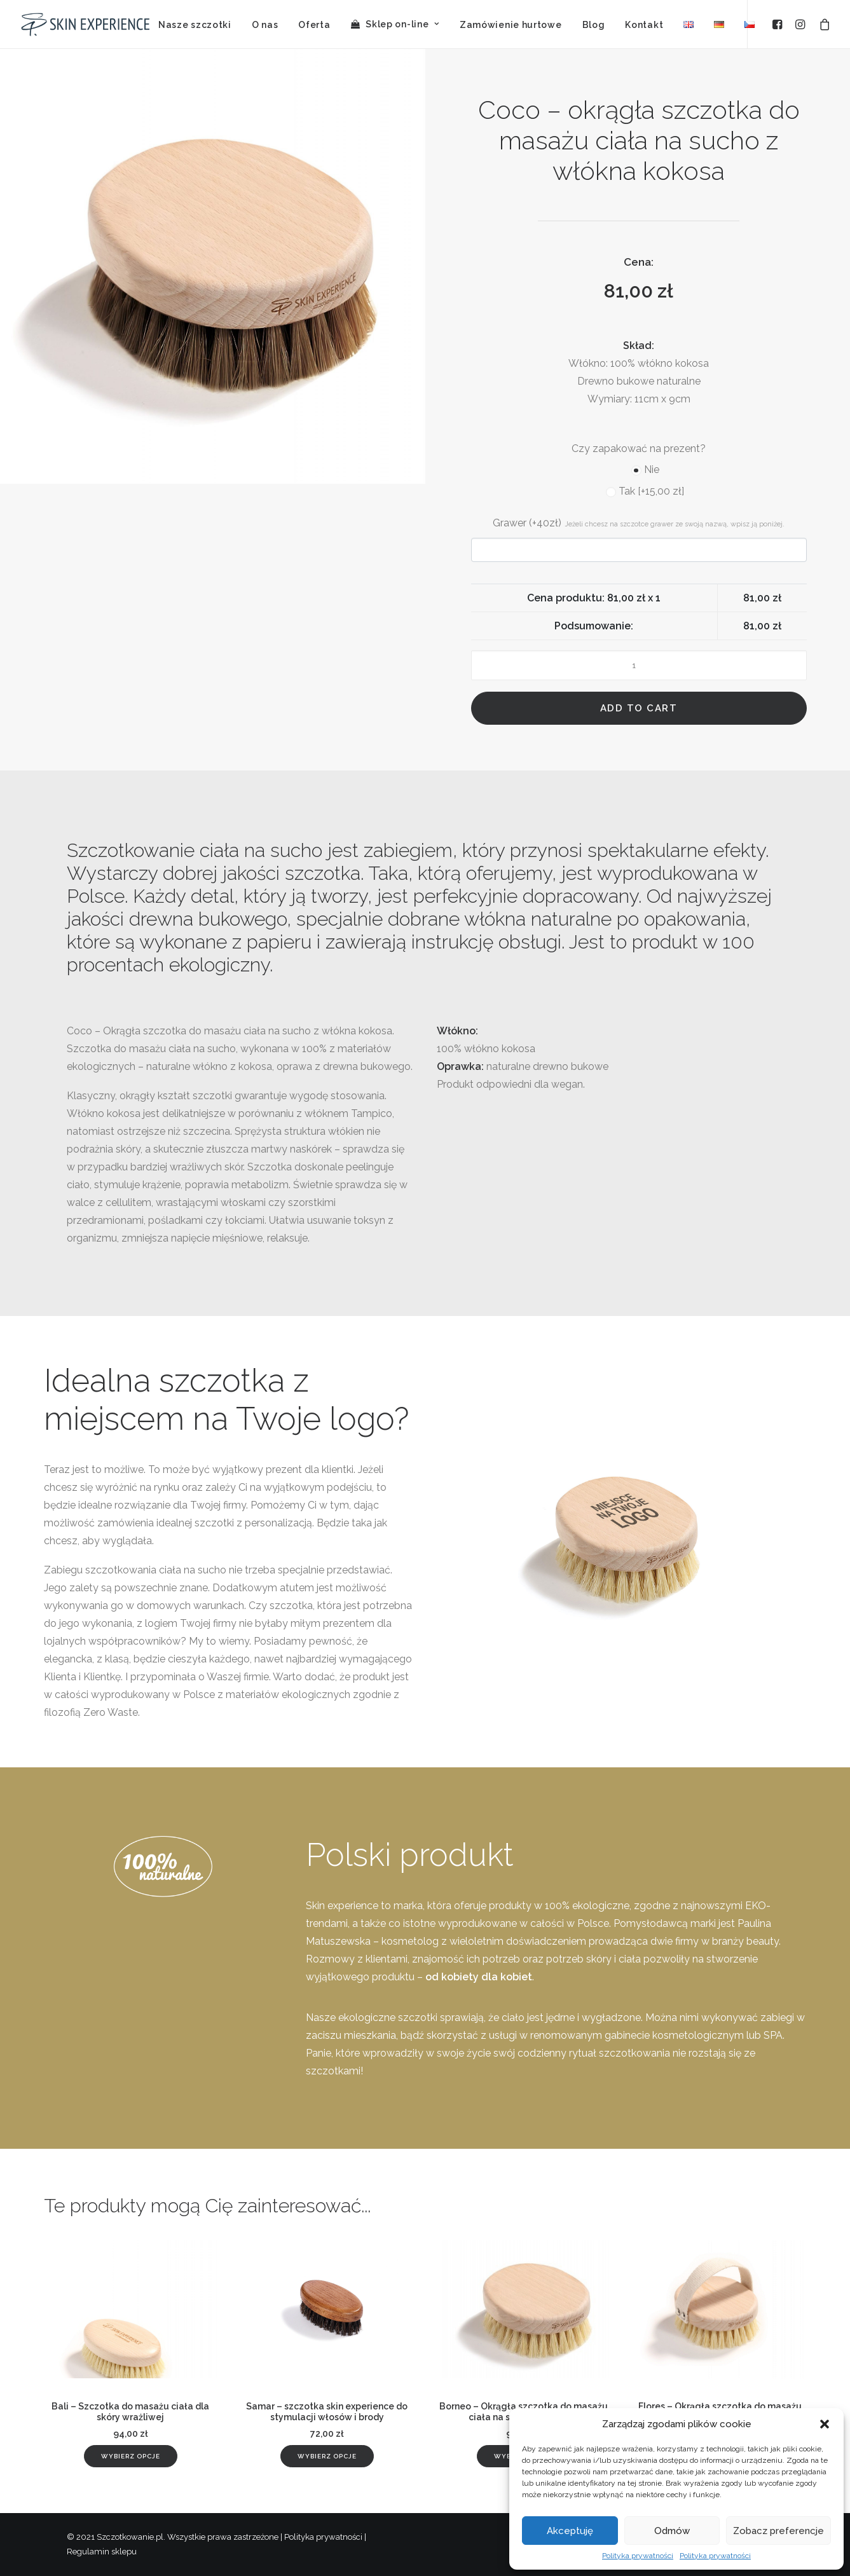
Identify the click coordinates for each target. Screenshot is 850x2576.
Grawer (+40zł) (639, 523)
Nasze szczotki (194, 25)
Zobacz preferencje (778, 2531)
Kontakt (644, 25)
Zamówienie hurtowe (511, 25)
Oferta (314, 25)
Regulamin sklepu (102, 2551)
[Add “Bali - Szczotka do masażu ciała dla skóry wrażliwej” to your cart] (130, 2456)
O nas (265, 25)
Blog (593, 25)
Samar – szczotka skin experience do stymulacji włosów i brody (327, 2411)
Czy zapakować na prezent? (639, 449)
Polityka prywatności (637, 2555)
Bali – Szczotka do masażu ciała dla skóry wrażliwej (130, 2411)
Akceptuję (570, 2531)
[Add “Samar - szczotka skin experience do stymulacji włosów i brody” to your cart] (327, 2456)
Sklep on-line (402, 24)
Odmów (672, 2531)
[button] (824, 2424)
